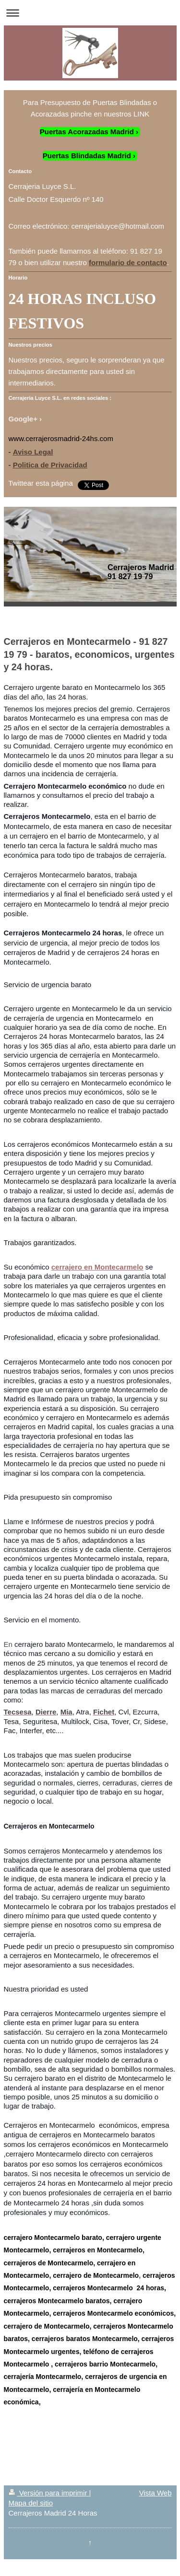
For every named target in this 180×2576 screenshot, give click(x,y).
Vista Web (155, 2493)
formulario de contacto (128, 262)
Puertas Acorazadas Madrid (87, 132)
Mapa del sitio (31, 2503)
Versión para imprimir (49, 2493)
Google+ (23, 419)
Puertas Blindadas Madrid (87, 156)
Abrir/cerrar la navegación (90, 12)
